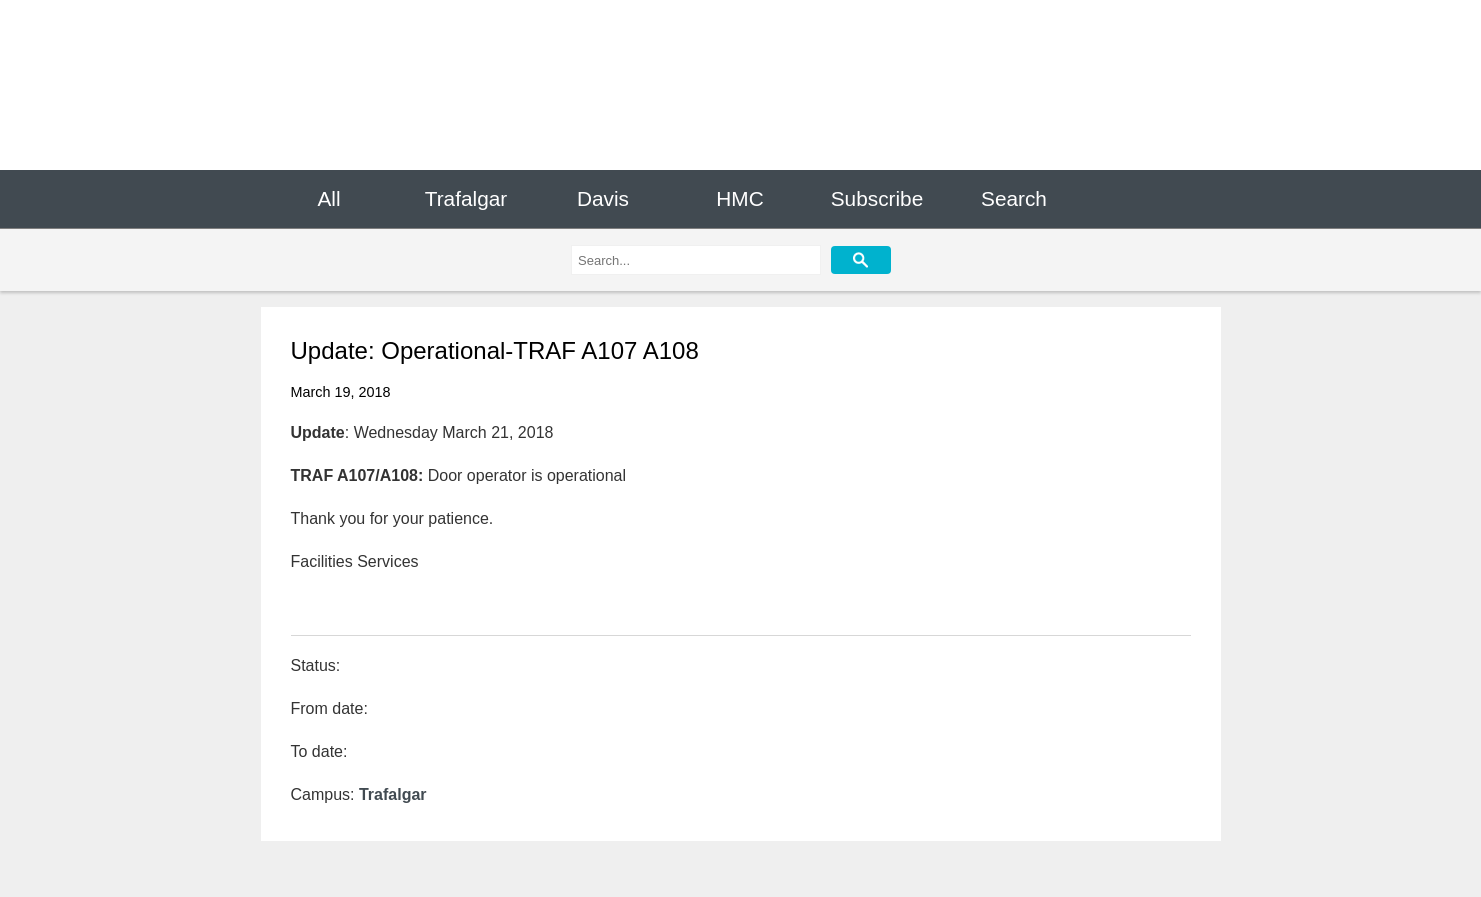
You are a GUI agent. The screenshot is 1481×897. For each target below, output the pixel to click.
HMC (739, 198)
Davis (603, 198)
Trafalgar (466, 198)
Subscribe (877, 198)
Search (1014, 198)
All (328, 198)
